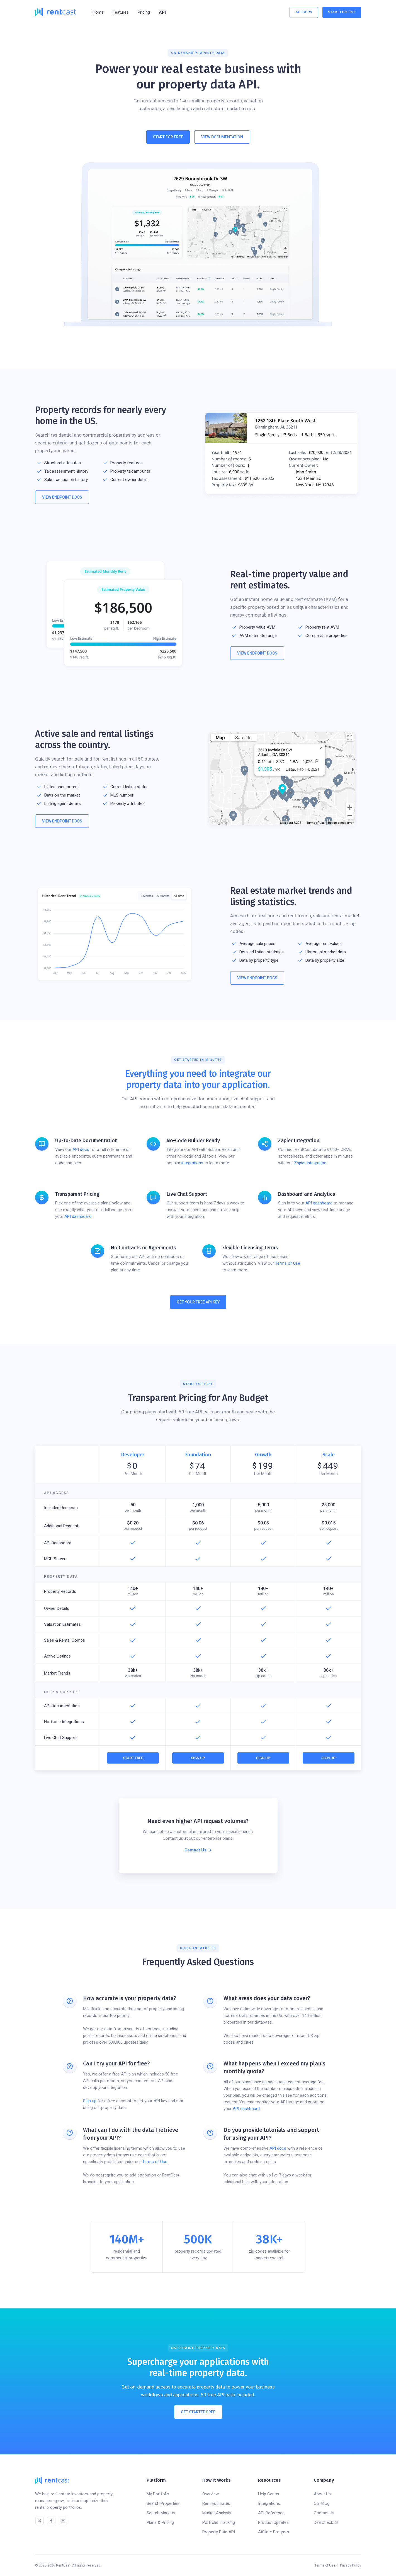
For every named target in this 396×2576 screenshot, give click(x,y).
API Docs (303, 12)
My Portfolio (158, 2493)
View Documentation (222, 137)
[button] (120, 12)
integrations (192, 1162)
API (162, 12)
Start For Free (342, 12)
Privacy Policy (350, 2565)
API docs (80, 1149)
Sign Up (198, 1758)
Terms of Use (287, 1263)
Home (98, 12)
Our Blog (321, 2503)
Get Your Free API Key (198, 1302)
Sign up (89, 2100)
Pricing (144, 12)
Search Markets (161, 2512)
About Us (322, 2493)
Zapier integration (310, 1162)
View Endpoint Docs (62, 497)
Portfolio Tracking (218, 2522)
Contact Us (324, 2512)
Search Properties (163, 2503)
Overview (210, 2493)
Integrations (269, 2503)
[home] (55, 12)
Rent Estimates (216, 2503)
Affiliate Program (273, 2531)
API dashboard (77, 1216)
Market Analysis (216, 2512)
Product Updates (273, 2522)
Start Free (133, 1758)
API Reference (271, 2512)
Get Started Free (198, 2414)
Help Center (269, 2493)
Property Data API (218, 2531)
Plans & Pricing (160, 2522)
